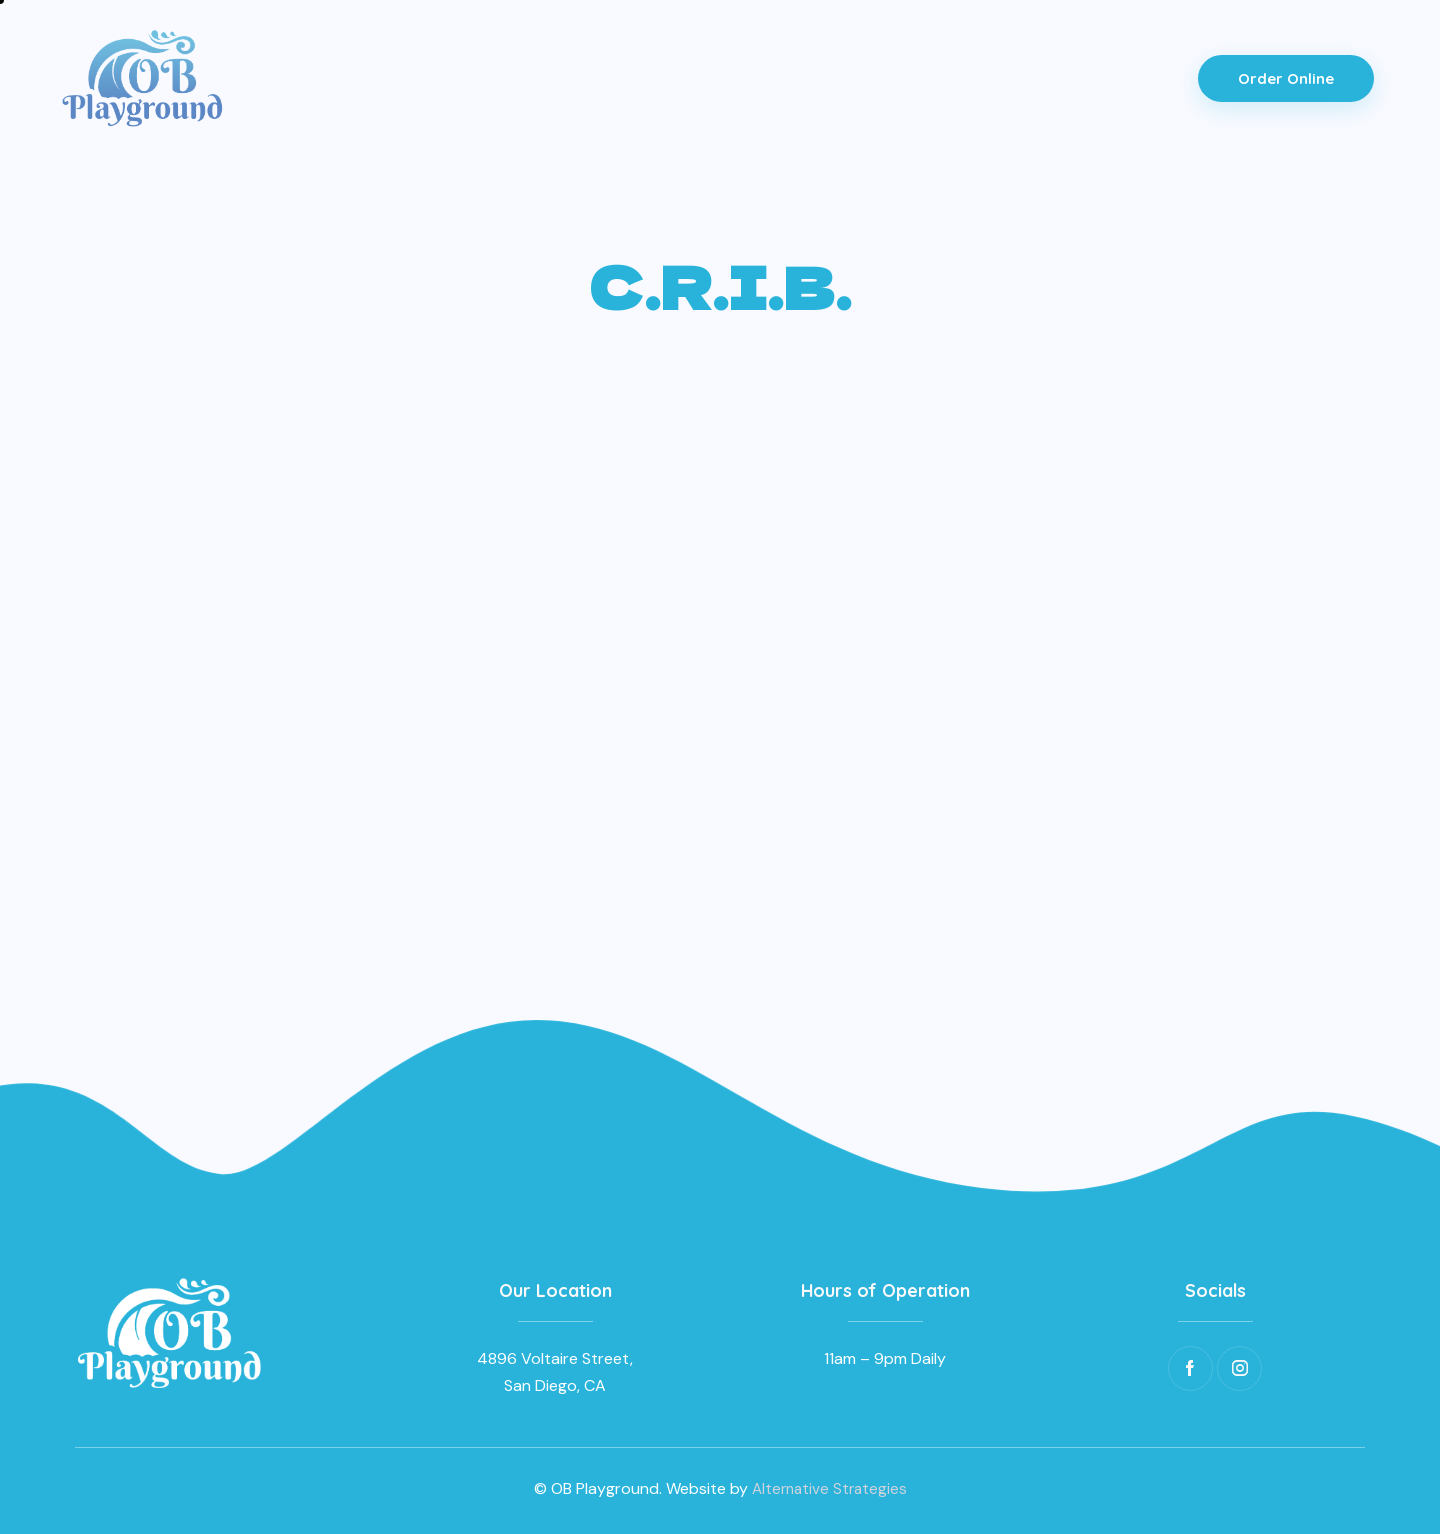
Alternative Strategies (829, 1488)
